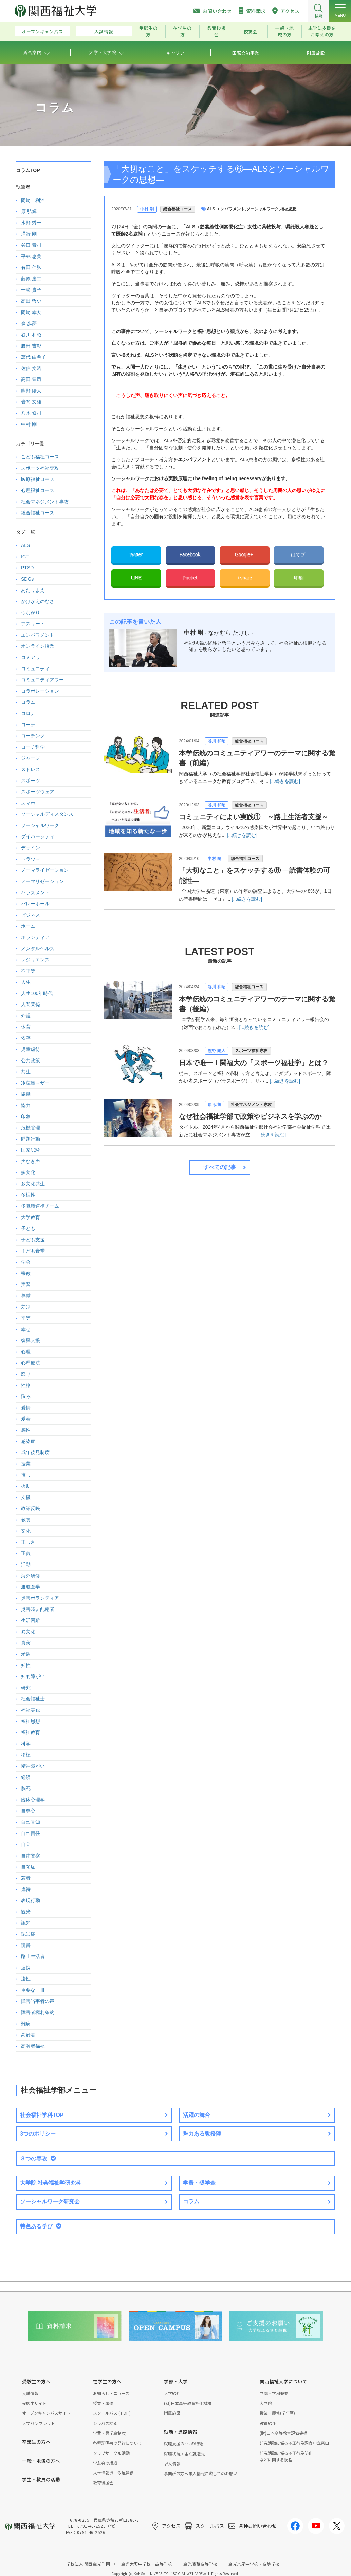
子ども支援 (33, 1239)
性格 (26, 1385)
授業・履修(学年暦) (277, 2413)
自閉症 (28, 1866)
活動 (26, 1564)
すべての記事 (219, 1167)
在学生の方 (182, 31)
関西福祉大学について (283, 2381)
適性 (26, 1978)
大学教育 (30, 1217)
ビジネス (30, 915)
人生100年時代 (37, 993)
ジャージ (30, 758)
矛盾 (26, 1654)
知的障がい (33, 1676)
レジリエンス (35, 959)
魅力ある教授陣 (202, 2134)
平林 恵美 (31, 256)
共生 (26, 1071)
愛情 (26, 1407)
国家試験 (30, 1150)
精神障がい (33, 1766)
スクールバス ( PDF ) (112, 2413)
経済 (26, 1777)
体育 (26, 1027)
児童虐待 (30, 1049)
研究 (26, 1687)
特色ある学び (36, 2226)
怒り (26, 1374)
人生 (26, 982)
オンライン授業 (37, 646)
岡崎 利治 (33, 200)
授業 (26, 1463)
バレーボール (35, 903)
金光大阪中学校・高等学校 (146, 2564)
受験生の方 (148, 31)
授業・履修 (103, 2403)
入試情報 (103, 31)
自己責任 (30, 1833)
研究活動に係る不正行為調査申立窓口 (294, 2443)
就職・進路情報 (180, 2431)
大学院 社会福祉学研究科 (50, 2183)
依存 (26, 1038)
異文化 (28, 1631)
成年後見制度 (35, 1452)
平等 (26, 1318)
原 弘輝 (214, 1104)
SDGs (27, 579)
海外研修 (30, 1575)
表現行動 (30, 1900)
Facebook (190, 554)
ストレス (30, 769)
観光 (26, 1911)
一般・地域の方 (284, 31)
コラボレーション (40, 691)
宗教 (26, 1273)
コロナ (28, 713)
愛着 (26, 1419)
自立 (26, 1844)
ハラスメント (35, 892)
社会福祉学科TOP (42, 2115)
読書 (26, 1945)
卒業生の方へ (36, 2441)
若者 (26, 1878)
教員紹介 (268, 2423)
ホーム (28, 926)
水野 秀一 (31, 222)
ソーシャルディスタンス (47, 814)
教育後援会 (216, 31)
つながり (30, 612)
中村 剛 (146, 209)
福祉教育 (30, 1732)
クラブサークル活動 (111, 2453)
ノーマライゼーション (45, 870)
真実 (26, 1643)
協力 (26, 1105)
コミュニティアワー (42, 679)
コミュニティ (35, 668)
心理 (26, 1351)
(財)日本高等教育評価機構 (187, 2403)
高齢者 (28, 2034)
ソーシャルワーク (262, 209)
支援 (26, 1497)
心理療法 (30, 1363)
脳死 (26, 1788)
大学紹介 (172, 2393)
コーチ (28, 724)
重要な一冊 (33, 1990)
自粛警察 (30, 1855)
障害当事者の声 (37, 2001)
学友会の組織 (105, 2463)
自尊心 (28, 1810)
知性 (26, 1665)
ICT (25, 556)
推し (26, 1475)
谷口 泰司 (31, 245)
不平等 (28, 971)
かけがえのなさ (37, 601)
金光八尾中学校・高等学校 (254, 2564)
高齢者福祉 (33, 2046)
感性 (26, 1430)
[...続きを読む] (285, 781)
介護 (26, 1015)
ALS (211, 209)
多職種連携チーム (40, 1206)
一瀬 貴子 (31, 290)
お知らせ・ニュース (111, 2393)
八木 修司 (31, 413)
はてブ (299, 554)
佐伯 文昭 (31, 368)
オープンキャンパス (42, 31)
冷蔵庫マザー (35, 1083)
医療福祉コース (37, 479)
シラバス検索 (105, 2423)
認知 (26, 1922)
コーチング (33, 735)
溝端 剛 (29, 234)
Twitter (136, 554)
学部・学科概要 (274, 2393)
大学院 (266, 2403)
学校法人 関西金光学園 (88, 2564)
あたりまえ (33, 590)
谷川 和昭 (216, 741)
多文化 (28, 1172)
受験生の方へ (36, 2381)
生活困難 (30, 1620)
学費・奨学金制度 (109, 2433)
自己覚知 (30, 1822)
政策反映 (30, 1508)
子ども (28, 1228)
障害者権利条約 (37, 2012)
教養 (26, 1519)
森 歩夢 (29, 323)
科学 (26, 1743)
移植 (26, 1754)
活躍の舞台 (196, 2115)
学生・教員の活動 (41, 2479)
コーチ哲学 (33, 747)
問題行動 (30, 1139)
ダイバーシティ (37, 836)
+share (244, 577)
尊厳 (26, 1295)
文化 (26, 1531)
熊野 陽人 (216, 1050)
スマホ (28, 803)
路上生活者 (33, 1956)
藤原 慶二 (31, 278)
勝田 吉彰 (31, 346)
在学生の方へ (107, 2381)
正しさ (28, 1542)
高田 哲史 (31, 301)
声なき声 (30, 1161)
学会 (26, 1262)
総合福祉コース (177, 209)
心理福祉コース (37, 490)
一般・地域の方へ (41, 2460)
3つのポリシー (38, 2134)
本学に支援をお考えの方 (322, 31)
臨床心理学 (33, 1799)
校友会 (251, 31)
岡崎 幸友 (31, 312)
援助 (26, 1486)
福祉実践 (30, 1710)
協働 (26, 1094)
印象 (26, 1116)
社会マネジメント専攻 (251, 1104)
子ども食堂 (33, 1251)
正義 (26, 1553)
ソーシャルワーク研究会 (50, 2201)
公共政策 (30, 1060)
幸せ (26, 1329)
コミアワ (30, 657)
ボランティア (35, 937)
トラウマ (30, 859)
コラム (28, 702)
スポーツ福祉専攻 (251, 1050)
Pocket (191, 577)
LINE (136, 577)
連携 (26, 1967)
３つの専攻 (33, 2158)
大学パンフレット (38, 2423)
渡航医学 (30, 1587)
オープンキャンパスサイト (46, 2413)
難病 (26, 2023)
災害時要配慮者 (37, 1609)
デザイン (30, 847)
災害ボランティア (40, 1598)
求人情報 (172, 2463)
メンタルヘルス (37, 948)
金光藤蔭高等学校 (200, 2564)
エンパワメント (230, 209)
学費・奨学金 (199, 2183)
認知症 (28, 1934)
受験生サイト (34, 2403)
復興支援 (30, 1340)
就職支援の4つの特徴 (183, 2443)
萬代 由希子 (33, 357)
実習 (26, 1284)
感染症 (28, 1441)
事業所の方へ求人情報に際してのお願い (200, 2473)
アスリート (33, 623)
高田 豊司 (31, 379)
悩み (26, 1396)
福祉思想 (288, 209)
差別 (26, 1307)
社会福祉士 (33, 1698)
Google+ (244, 554)
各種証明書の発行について (117, 2443)
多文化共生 (33, 1183)
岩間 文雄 (31, 402)
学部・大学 (176, 2381)
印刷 (298, 577)
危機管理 (30, 1127)
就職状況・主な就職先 (184, 2454)
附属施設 (172, 2413)
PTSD (27, 567)
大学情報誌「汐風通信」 (115, 2473)
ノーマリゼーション (42, 881)
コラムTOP (28, 170)
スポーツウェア (37, 791)
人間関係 (30, 1004)
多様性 (28, 1195)
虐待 (26, 1889)
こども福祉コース (40, 456)
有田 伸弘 (31, 267)
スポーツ (30, 780)
